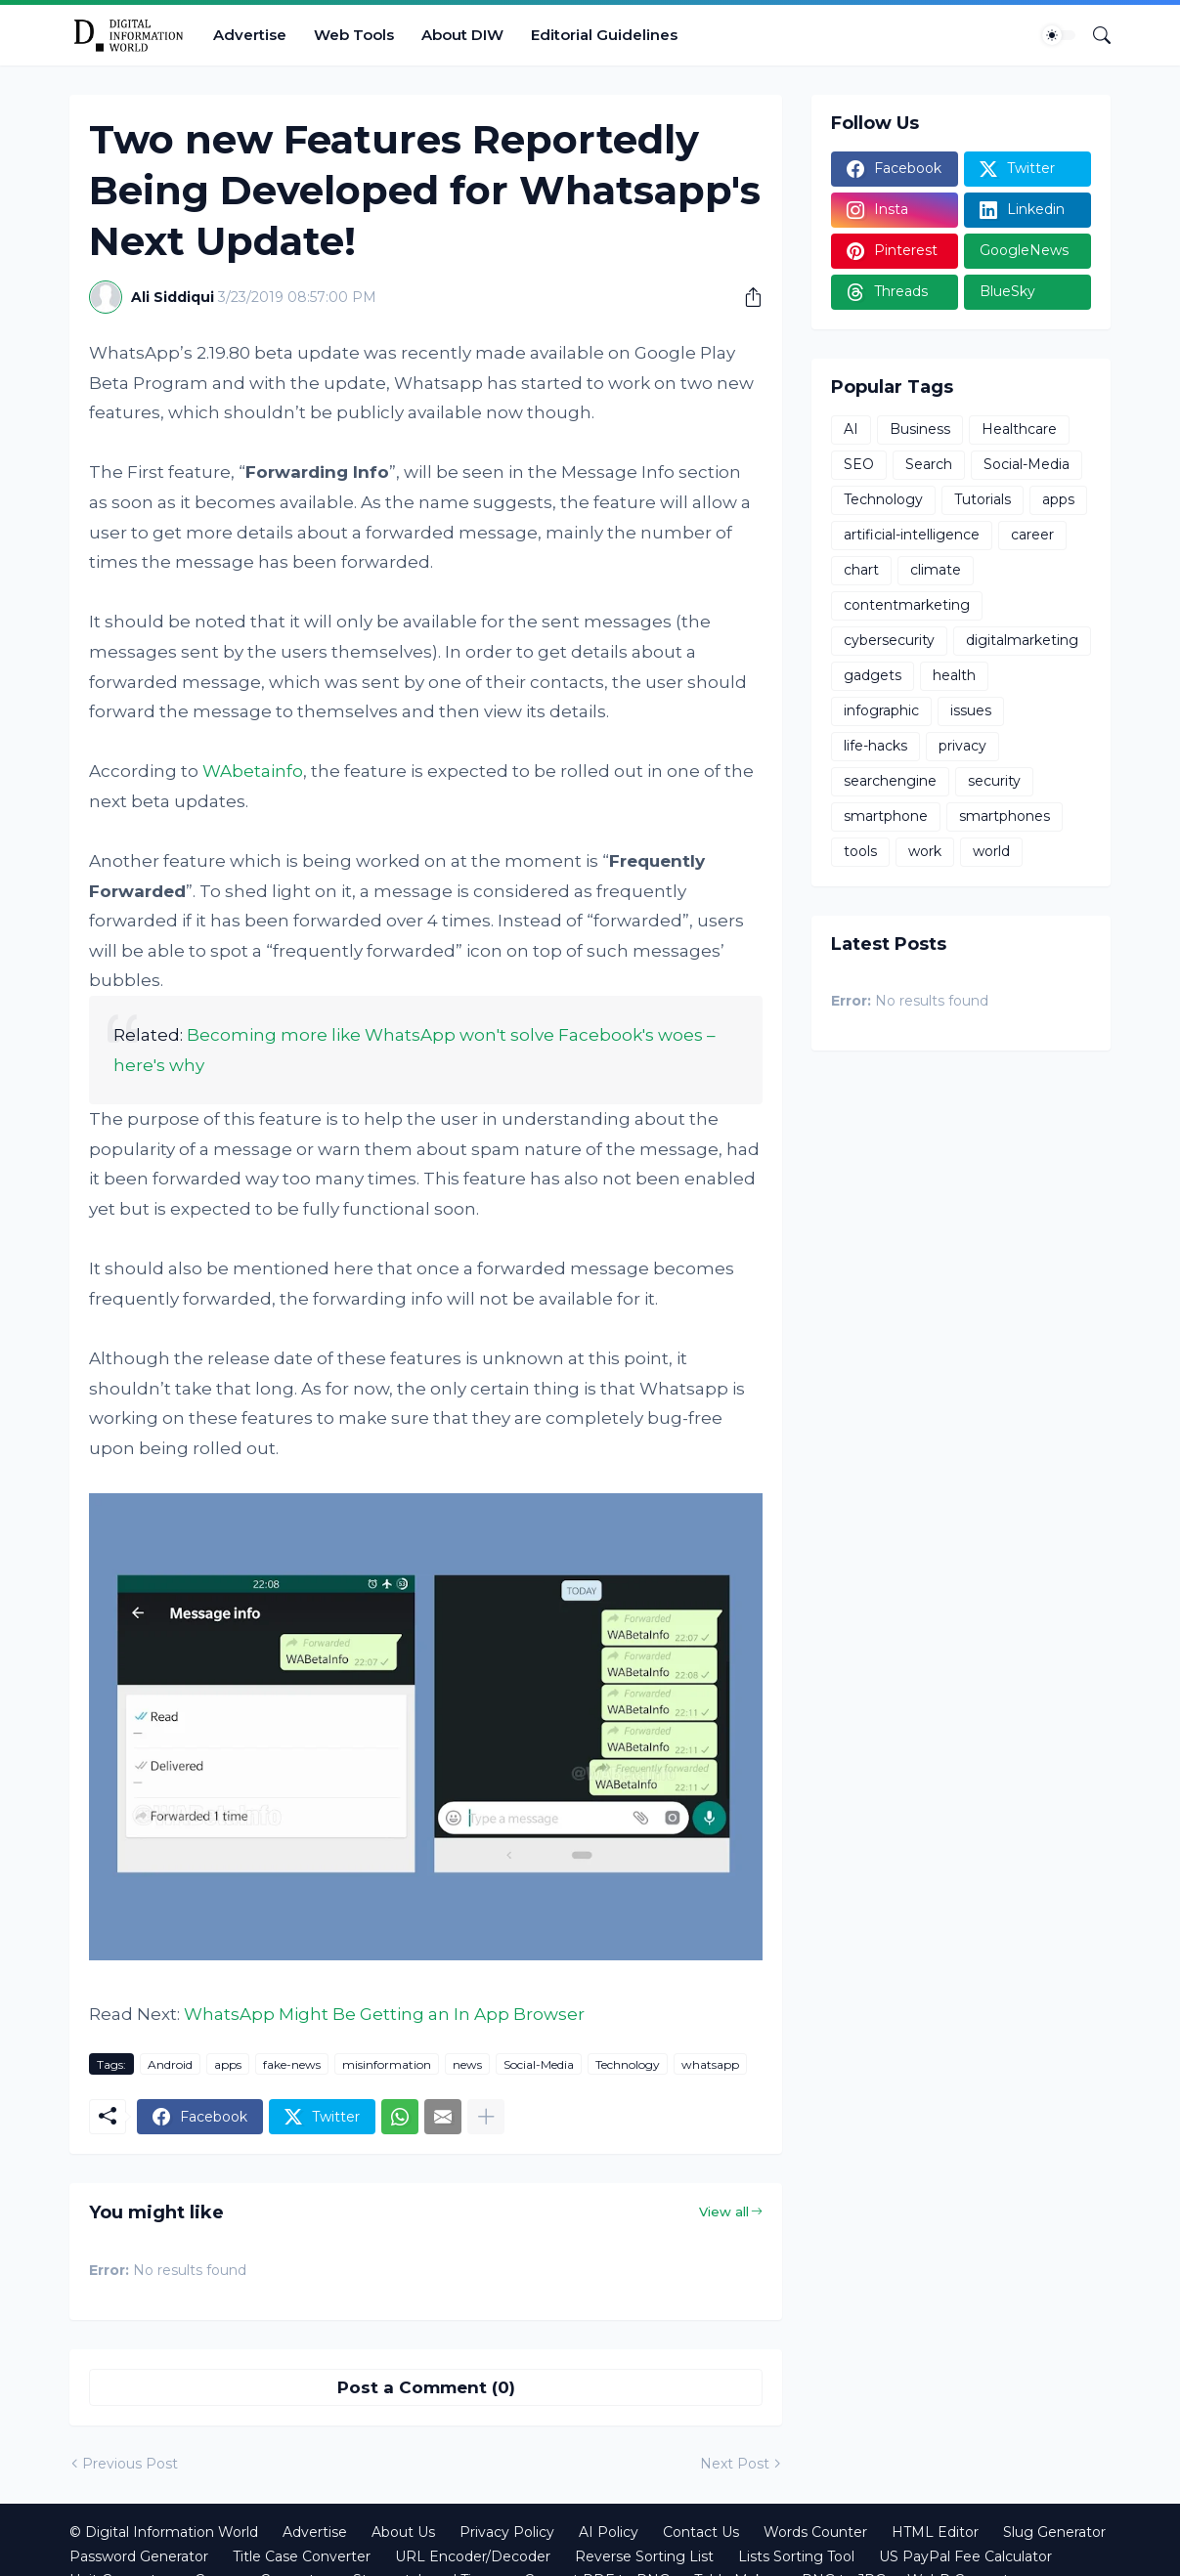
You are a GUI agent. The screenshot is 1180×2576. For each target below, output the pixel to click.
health (954, 675)
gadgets (872, 675)
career (1032, 534)
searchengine (890, 781)
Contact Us (701, 2532)
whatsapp (710, 2064)
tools (860, 851)
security (994, 781)
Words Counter (815, 2532)
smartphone (886, 816)
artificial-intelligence (912, 534)
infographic (881, 710)
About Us (403, 2532)
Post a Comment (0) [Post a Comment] (426, 2387)
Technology (627, 2064)
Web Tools (354, 34)
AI (851, 429)
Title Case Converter (302, 2556)
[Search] (1094, 35)
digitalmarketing (1022, 640)
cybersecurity (889, 640)
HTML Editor (935, 2532)
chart (861, 570)
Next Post (734, 2463)
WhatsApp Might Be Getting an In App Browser (384, 2014)
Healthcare (1019, 429)
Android (170, 2064)
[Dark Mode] (1058, 35)
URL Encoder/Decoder (472, 2556)
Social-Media (538, 2064)
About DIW (462, 34)
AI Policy (608, 2532)
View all (724, 2211)
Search (928, 464)
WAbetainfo (252, 771)
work (924, 851)
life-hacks (875, 745)
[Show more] (485, 2116)
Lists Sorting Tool (796, 2556)
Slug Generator (1054, 2532)
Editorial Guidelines (604, 34)
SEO (859, 464)
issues (970, 710)
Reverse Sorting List (644, 2556)
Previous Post (130, 2463)
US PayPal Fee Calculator (965, 2556)
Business (920, 429)
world (991, 851)
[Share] (746, 297)
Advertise (249, 34)
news (467, 2064)
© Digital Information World (163, 2532)
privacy (962, 745)
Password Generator (138, 2556)
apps (227, 2064)
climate (935, 570)
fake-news (292, 2064)
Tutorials (982, 499)
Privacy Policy (506, 2532)
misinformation (386, 2064)
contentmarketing (907, 605)
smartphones (1004, 816)
